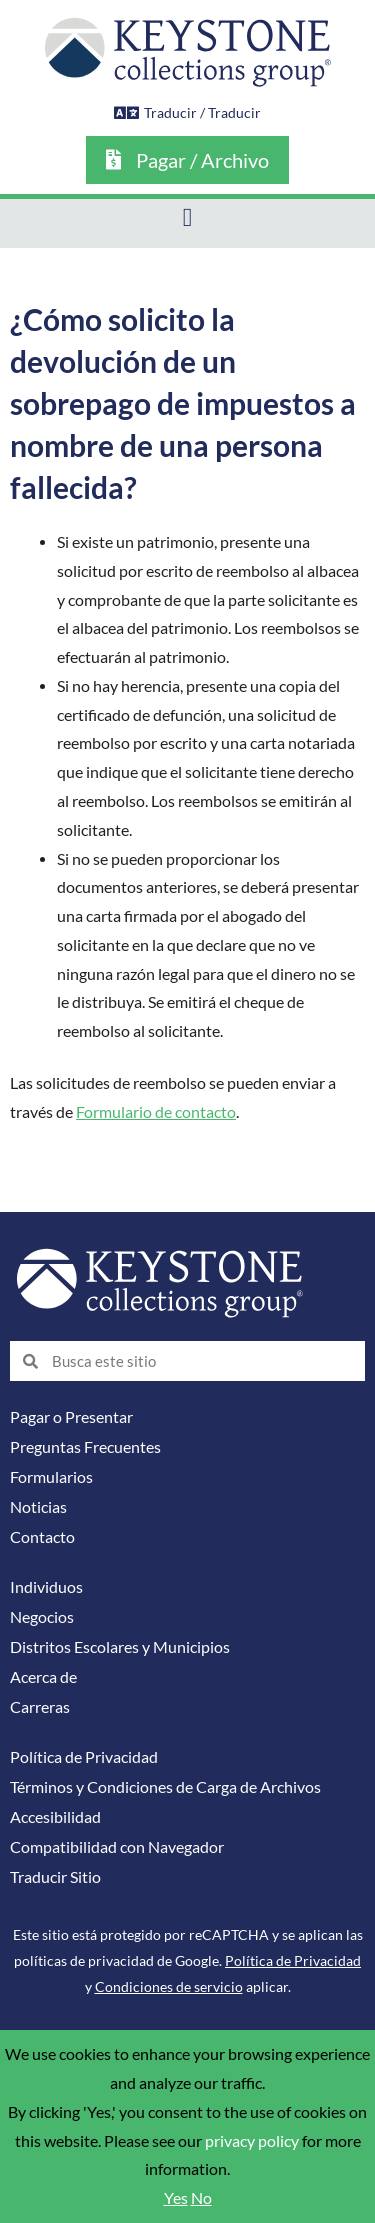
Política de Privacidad (84, 1757)
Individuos (46, 1587)
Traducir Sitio (55, 1877)
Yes (176, 2198)
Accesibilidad (55, 1817)
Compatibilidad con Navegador (117, 1847)
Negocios (42, 1617)
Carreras (40, 1707)
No (201, 2198)
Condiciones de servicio (169, 1986)
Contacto (42, 1537)
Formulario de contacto (156, 1112)
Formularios (51, 1477)
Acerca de (43, 1677)
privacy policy (252, 2141)
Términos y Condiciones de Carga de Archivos (165, 1787)
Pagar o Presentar (71, 1417)
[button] (187, 218)
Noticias (38, 1507)
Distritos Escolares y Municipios (120, 1647)
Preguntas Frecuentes (85, 1447)
